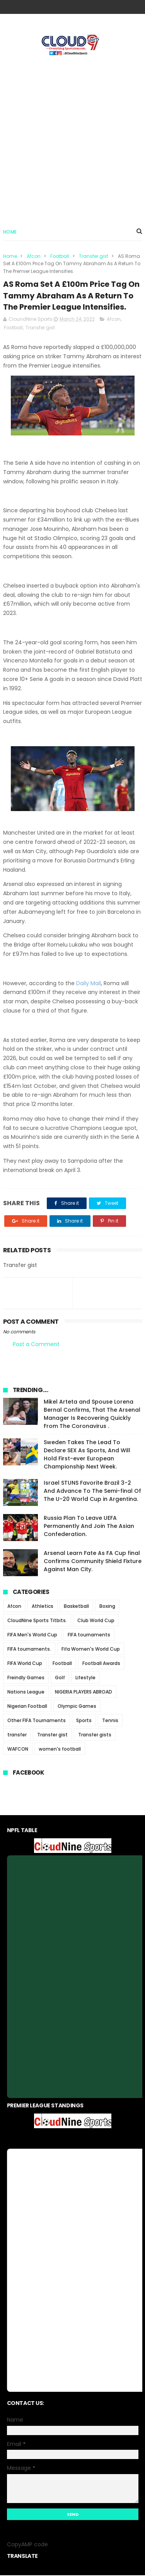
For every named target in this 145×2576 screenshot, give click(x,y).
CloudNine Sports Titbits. (37, 1621)
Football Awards (101, 1664)
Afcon (34, 256)
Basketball (76, 1607)
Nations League (25, 1692)
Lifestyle (85, 1678)
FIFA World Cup (24, 1664)
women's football (60, 1749)
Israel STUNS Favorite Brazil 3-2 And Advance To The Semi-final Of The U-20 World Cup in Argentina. (92, 1492)
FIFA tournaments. (29, 1649)
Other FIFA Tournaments (36, 1721)
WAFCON (17, 1749)
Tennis (110, 1721)
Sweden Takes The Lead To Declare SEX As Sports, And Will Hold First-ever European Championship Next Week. (87, 1455)
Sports (84, 1721)
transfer (17, 1735)
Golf (60, 1678)
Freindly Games (25, 1678)
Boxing (107, 1607)
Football (59, 256)
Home (10, 232)
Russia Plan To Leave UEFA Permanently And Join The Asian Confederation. (89, 1527)
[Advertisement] (72, 138)
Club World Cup (95, 1621)
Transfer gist (93, 256)
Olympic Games (77, 1707)
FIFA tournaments (89, 1635)
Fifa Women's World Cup (90, 1649)
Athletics (42, 1607)
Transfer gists (94, 1735)
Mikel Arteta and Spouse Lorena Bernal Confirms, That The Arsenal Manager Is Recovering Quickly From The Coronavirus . (92, 1415)
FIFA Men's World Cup (32, 1635)
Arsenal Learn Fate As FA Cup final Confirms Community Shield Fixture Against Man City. (93, 1562)
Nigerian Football (27, 1707)
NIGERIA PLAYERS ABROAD (83, 1692)
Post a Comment (36, 1344)
